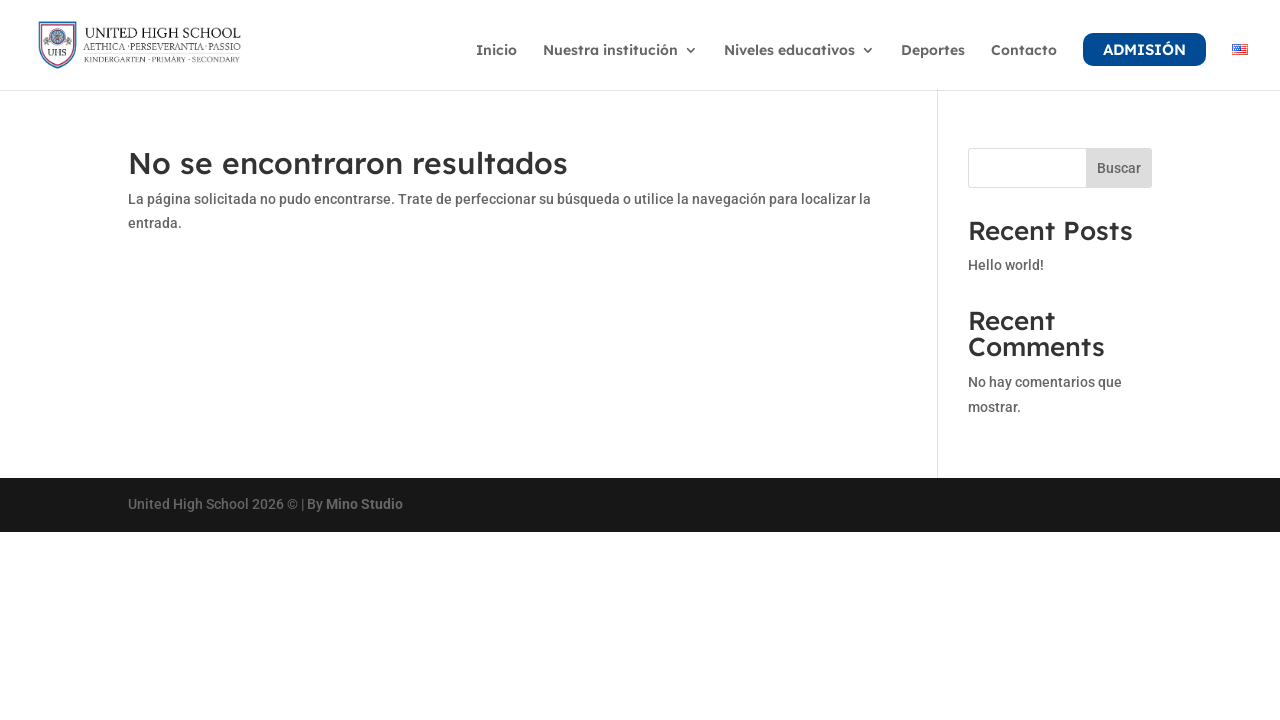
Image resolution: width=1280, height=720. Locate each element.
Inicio (496, 51)
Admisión (1144, 49)
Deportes (933, 51)
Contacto (1024, 51)
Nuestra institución (610, 51)
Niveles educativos (789, 51)
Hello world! (1006, 265)
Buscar (1119, 168)
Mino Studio (364, 504)
